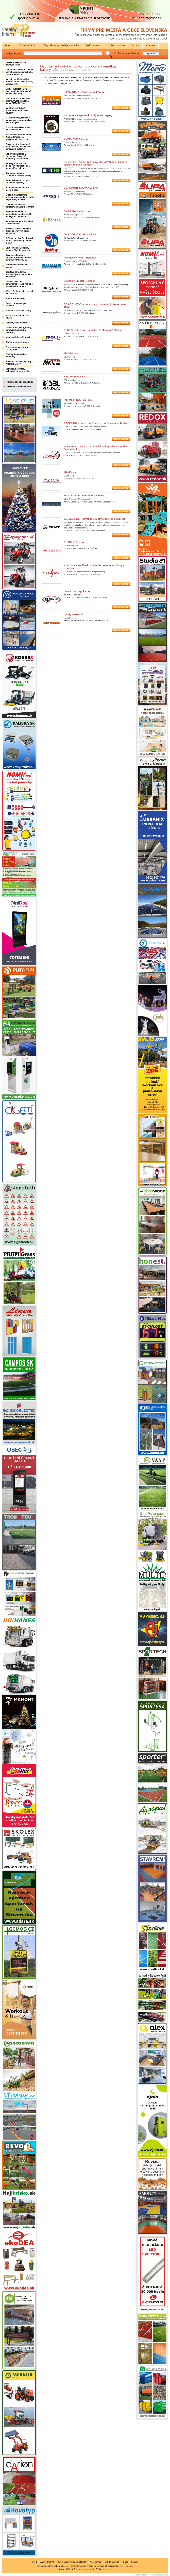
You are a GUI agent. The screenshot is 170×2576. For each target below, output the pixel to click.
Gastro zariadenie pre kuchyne (16, 304)
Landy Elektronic (74, 614)
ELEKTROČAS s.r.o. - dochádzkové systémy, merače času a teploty (95, 448)
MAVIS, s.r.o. (71, 472)
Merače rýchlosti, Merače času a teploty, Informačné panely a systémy (18, 91)
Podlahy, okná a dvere (16, 323)
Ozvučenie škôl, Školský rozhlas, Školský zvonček (18, 249)
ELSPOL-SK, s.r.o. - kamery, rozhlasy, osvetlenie (93, 330)
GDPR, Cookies (112, 2562)
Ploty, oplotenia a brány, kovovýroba (17, 348)
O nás (125, 2562)
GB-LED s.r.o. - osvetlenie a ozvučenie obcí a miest (94, 518)
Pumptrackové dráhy (16, 298)
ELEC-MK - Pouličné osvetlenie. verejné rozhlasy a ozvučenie (94, 566)
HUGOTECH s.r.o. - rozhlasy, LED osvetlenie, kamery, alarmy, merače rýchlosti (95, 163)
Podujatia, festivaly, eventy (18, 310)
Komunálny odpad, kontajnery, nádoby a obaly (18, 174)
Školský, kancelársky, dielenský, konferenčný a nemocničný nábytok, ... (18, 165)
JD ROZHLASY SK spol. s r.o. (81, 234)
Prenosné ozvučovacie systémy (16, 266)
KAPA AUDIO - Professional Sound (84, 92)
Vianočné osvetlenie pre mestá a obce (17, 188)
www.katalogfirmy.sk (85, 2569)
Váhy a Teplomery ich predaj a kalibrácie (19, 292)
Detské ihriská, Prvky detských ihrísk (16, 63)
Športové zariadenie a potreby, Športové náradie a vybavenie (19, 274)
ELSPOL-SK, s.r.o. (71, 334)
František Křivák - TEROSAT (81, 257)
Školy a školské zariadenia (20, 382)
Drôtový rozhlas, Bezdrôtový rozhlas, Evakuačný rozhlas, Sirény (19, 240)
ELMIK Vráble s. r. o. (76, 138)
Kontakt (134, 2562)
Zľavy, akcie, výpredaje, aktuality (72, 2562)
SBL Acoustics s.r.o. (76, 376)
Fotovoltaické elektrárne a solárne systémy (18, 128)
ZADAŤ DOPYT (47, 2562)
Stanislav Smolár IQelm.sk (79, 280)
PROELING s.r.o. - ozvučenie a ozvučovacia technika (95, 423)
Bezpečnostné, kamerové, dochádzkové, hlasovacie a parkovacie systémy (18, 146)
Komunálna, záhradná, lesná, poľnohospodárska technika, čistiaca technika (19, 72)
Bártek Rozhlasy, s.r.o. (77, 211)
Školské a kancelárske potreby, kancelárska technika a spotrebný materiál (20, 197)
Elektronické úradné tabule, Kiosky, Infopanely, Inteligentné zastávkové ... (19, 137)
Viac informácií (121, 108)
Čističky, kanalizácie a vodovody (16, 355)
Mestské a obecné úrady (19, 387)
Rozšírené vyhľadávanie (129, 53)
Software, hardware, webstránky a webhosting (18, 370)
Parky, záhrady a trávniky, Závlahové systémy (18, 181)
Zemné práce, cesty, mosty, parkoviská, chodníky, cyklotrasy (19, 330)
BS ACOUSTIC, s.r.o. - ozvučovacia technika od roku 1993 (95, 305)
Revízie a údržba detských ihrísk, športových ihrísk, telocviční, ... (18, 231)
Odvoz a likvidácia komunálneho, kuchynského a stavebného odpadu (19, 284)
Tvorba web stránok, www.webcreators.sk (151, 2575)
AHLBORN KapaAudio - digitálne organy (88, 115)
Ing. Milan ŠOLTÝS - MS (78, 399)
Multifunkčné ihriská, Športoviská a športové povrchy (17, 110)
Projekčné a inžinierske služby (17, 316)
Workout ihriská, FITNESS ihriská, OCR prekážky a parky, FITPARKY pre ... (18, 100)
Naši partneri (95, 2562)
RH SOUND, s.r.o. (74, 542)
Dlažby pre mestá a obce (17, 342)
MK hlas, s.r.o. (72, 353)
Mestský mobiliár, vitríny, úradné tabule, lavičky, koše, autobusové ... (19, 81)
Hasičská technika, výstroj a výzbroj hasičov (19, 362)
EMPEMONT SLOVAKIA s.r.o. (81, 187)
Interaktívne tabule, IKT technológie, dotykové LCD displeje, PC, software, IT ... (19, 214)
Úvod (34, 2562)
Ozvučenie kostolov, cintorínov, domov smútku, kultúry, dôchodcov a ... (18, 257)
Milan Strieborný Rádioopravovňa (84, 495)
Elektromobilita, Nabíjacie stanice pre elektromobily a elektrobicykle (19, 120)
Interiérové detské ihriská (18, 337)
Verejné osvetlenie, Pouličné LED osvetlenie (19, 222)
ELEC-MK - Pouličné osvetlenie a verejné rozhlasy (84, 572)
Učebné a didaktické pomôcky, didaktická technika (20, 205)
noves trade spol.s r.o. (77, 591)
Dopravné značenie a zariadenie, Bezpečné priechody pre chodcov (17, 156)
